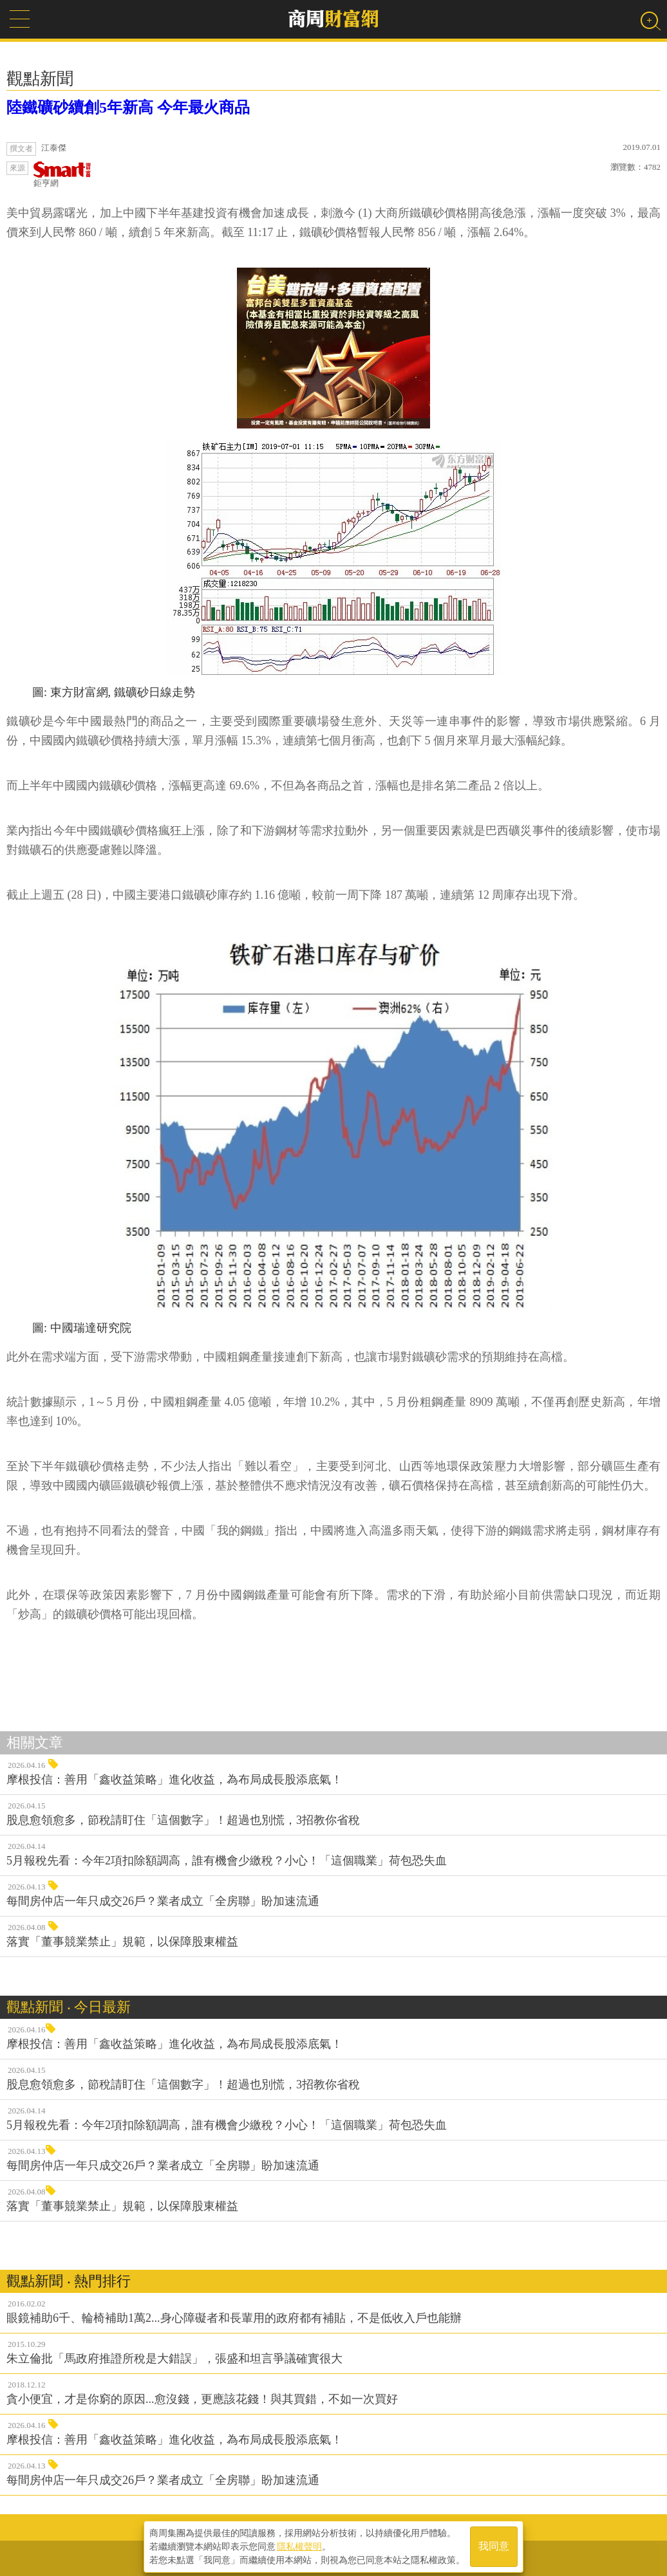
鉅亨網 (62, 174)
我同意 (493, 2544)
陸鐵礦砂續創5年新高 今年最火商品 (128, 107)
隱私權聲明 (299, 2544)
